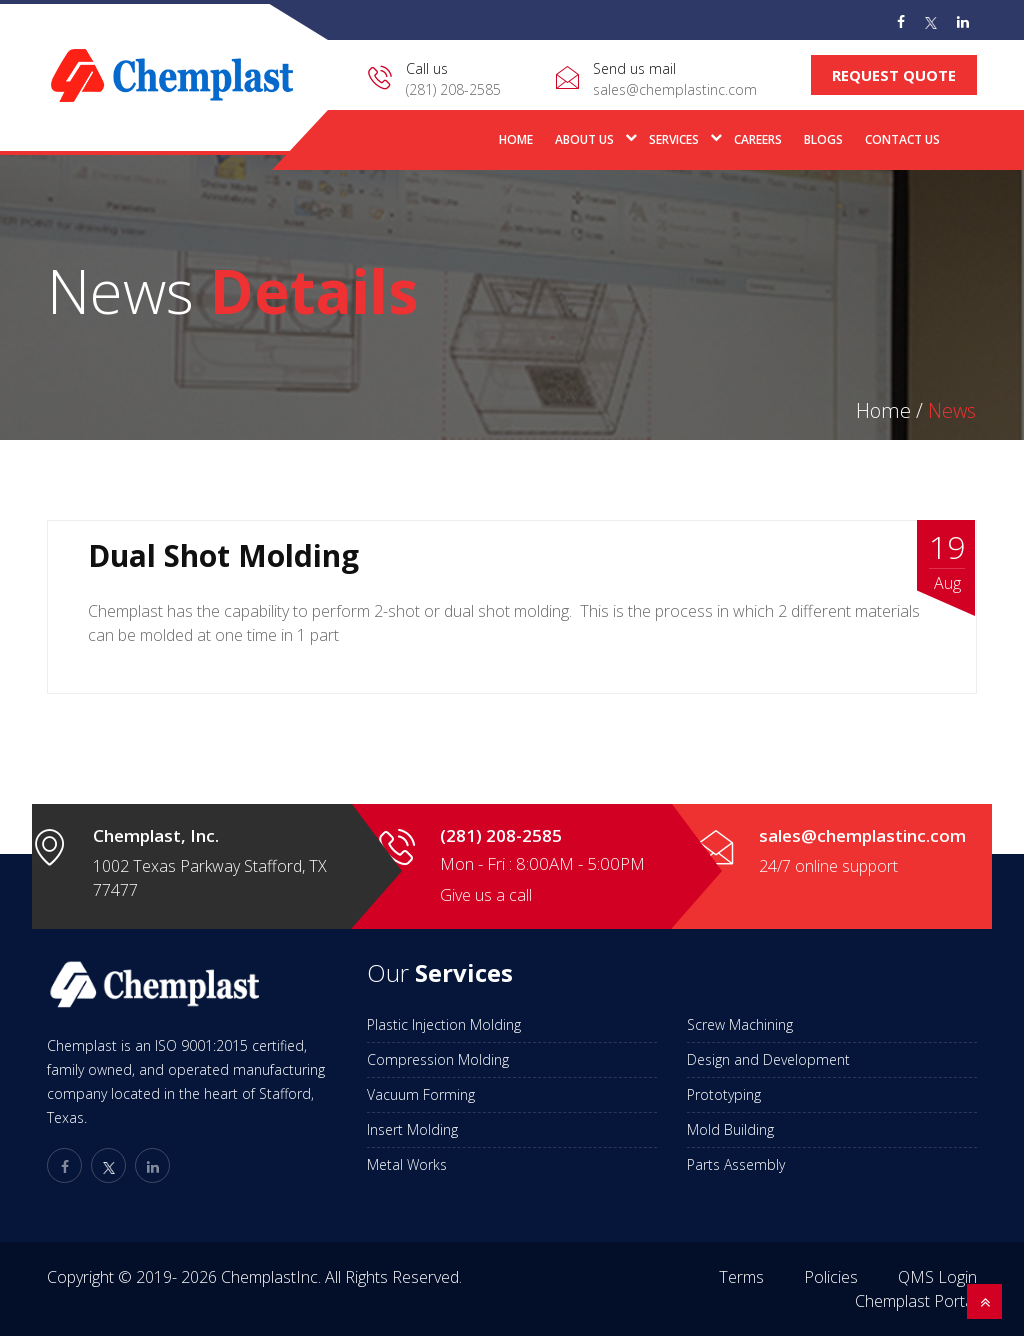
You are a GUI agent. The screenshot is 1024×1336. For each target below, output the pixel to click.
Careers (758, 139)
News (952, 410)
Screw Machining (740, 1024)
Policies (831, 1277)
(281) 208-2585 (453, 89)
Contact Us (902, 139)
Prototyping (724, 1094)
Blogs (823, 139)
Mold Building (730, 1129)
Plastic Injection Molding (444, 1024)
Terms (741, 1277)
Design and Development (768, 1059)
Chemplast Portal (916, 1301)
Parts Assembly (736, 1164)
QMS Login (937, 1277)
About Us (584, 139)
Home (516, 139)
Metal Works (407, 1164)
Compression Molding (438, 1059)
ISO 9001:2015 (201, 1045)
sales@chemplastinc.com (675, 89)
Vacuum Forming (421, 1094)
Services (674, 139)
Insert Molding (412, 1129)
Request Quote (894, 75)
